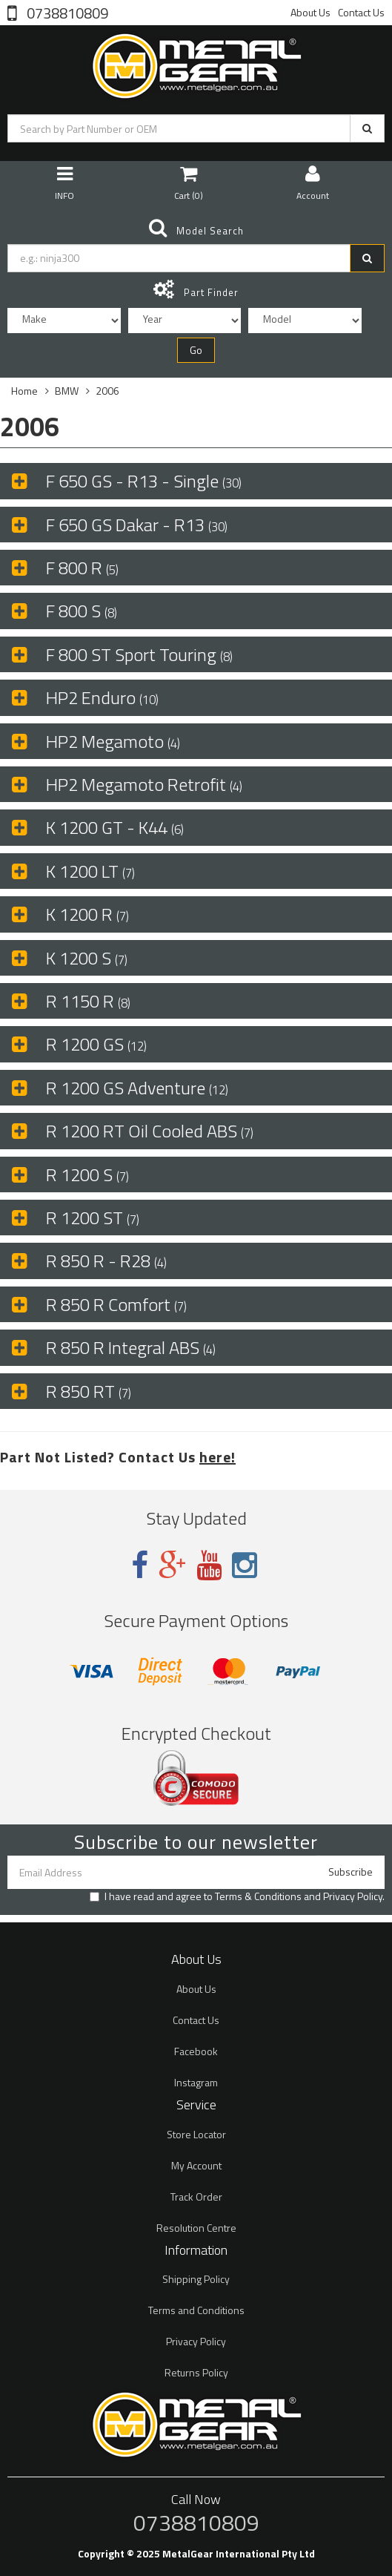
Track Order (196, 2196)
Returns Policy (196, 2372)
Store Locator (196, 2134)
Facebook (196, 2051)
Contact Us (361, 12)
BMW (67, 390)
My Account (196, 2165)
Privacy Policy (352, 1896)
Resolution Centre (196, 2227)
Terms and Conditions (196, 2310)
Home (24, 390)
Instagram (196, 2082)
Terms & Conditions (258, 1896)
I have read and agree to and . (237, 1896)
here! (217, 1456)
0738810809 (66, 11)
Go (196, 350)
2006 (107, 390)
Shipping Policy (196, 2279)
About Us (310, 12)
